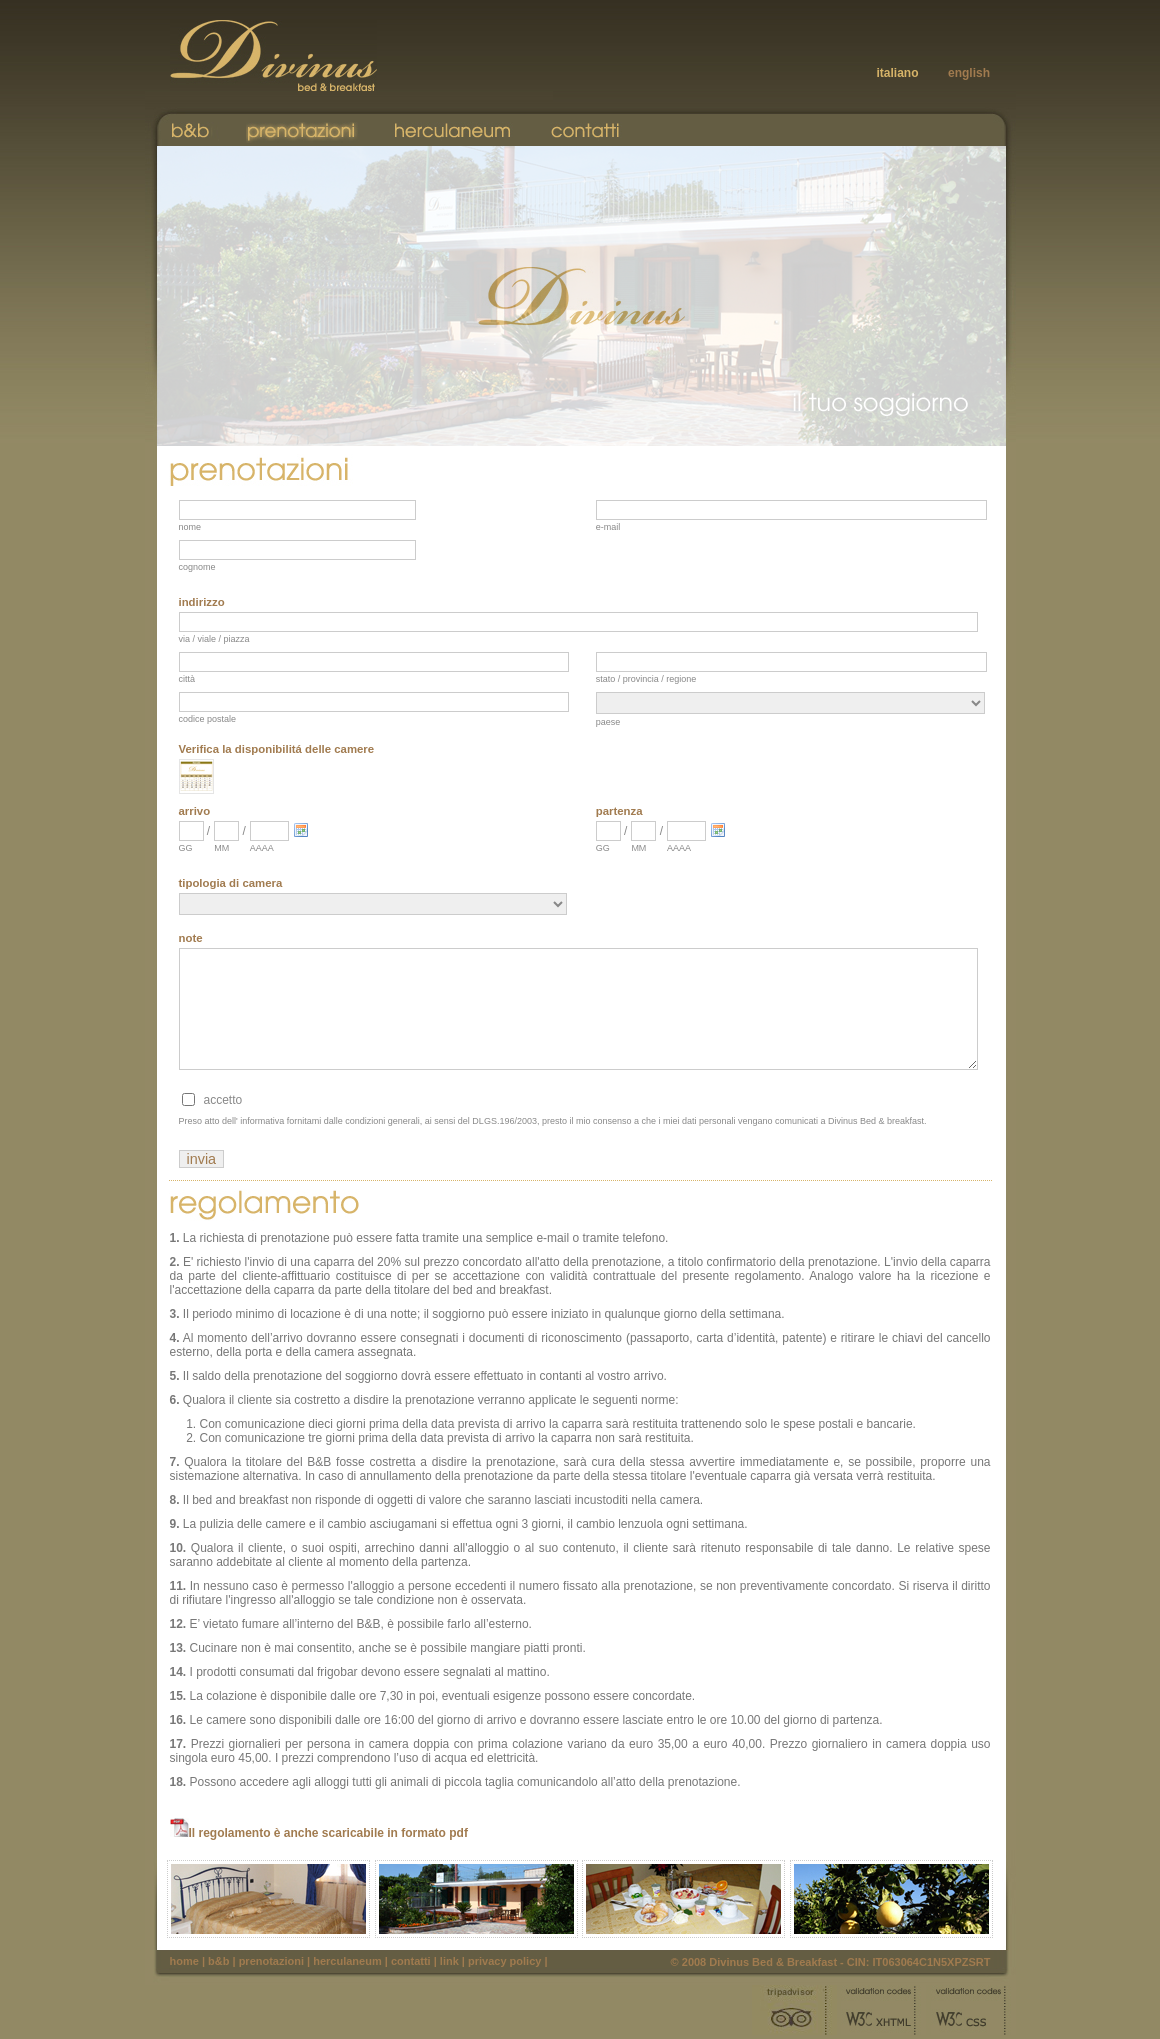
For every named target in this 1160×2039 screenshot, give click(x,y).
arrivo (195, 811)
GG (186, 848)
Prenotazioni (271, 1961)
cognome (197, 567)
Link (449, 1961)
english (969, 73)
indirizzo (202, 602)
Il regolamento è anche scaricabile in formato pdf (319, 1833)
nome (190, 527)
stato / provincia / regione (646, 679)
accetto (223, 1100)
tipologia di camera (231, 883)
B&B (218, 1961)
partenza (619, 811)
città (187, 679)
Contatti (411, 1961)
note (191, 938)
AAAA (262, 848)
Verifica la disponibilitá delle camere (277, 749)
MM (221, 848)
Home (184, 1961)
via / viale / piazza (214, 639)
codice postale (208, 719)
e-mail (608, 527)
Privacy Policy (504, 1961)
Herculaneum (347, 1961)
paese (608, 722)
